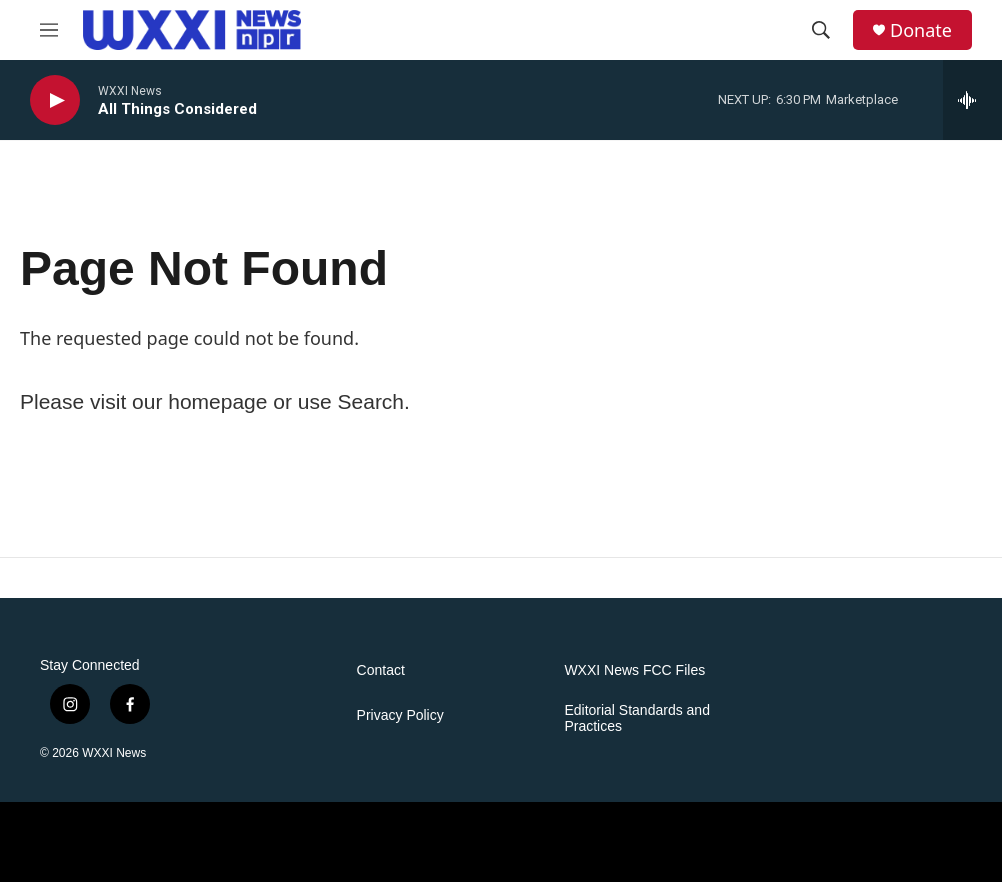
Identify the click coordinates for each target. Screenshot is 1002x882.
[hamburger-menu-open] (49, 30)
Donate (921, 30)
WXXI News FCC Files (634, 670)
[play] (55, 100)
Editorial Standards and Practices (637, 718)
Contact (381, 670)
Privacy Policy (400, 715)
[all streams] (972, 100)
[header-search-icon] (821, 30)
